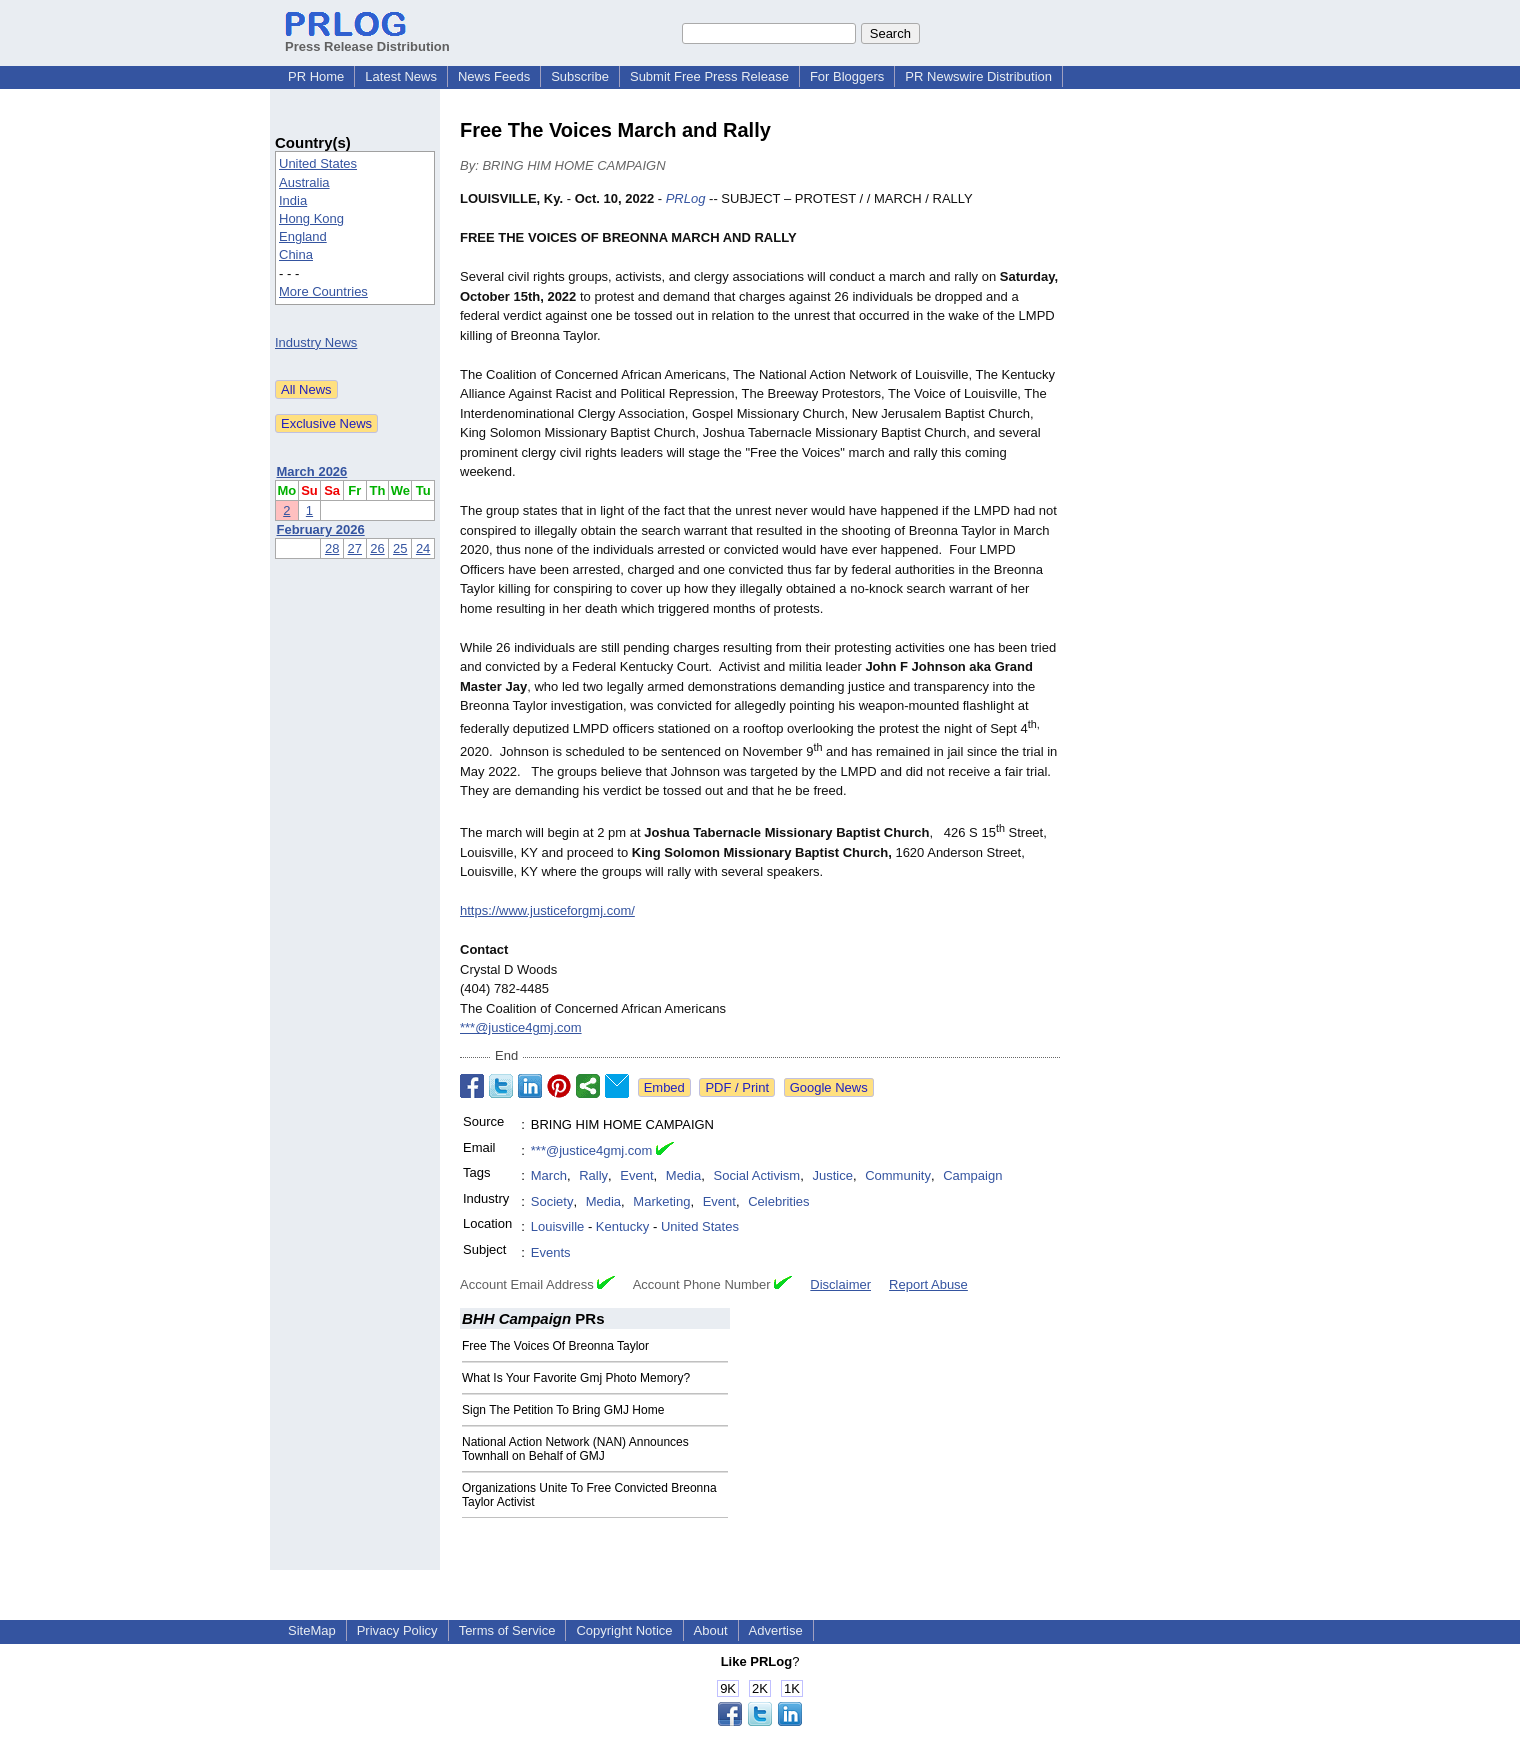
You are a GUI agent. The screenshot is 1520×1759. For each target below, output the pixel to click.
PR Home (316, 76)
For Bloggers (847, 76)
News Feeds (494, 76)
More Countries (323, 291)
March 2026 (312, 471)
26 (377, 548)
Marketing (661, 1201)
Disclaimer (840, 1284)
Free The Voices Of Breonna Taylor (555, 1346)
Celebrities (778, 1201)
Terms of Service (507, 1630)
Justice (832, 1175)
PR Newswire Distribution (978, 76)
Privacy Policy (397, 1630)
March (549, 1175)
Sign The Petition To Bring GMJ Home (563, 1410)
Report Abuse (928, 1284)
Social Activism (756, 1175)
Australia (304, 182)
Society (552, 1201)
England (303, 236)
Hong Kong (311, 218)
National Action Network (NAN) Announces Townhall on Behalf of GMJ (575, 1449)
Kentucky (622, 1226)
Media (683, 1175)
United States (318, 163)
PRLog (686, 198)
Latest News (401, 76)
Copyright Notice (624, 1630)
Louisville (557, 1226)
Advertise (776, 1630)
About (711, 1630)
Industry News (316, 342)
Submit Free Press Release (709, 76)
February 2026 (321, 529)
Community (898, 1175)
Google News (829, 1087)
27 (355, 548)
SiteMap (312, 1630)
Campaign (972, 1175)
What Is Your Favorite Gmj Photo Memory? (576, 1378)
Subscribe (580, 76)
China (296, 254)
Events (551, 1252)
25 (400, 548)
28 (332, 548)
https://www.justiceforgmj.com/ (547, 910)
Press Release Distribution (367, 39)
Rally (593, 1175)
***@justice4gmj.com (521, 1027)
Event (636, 1175)
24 (423, 548)
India (293, 200)
